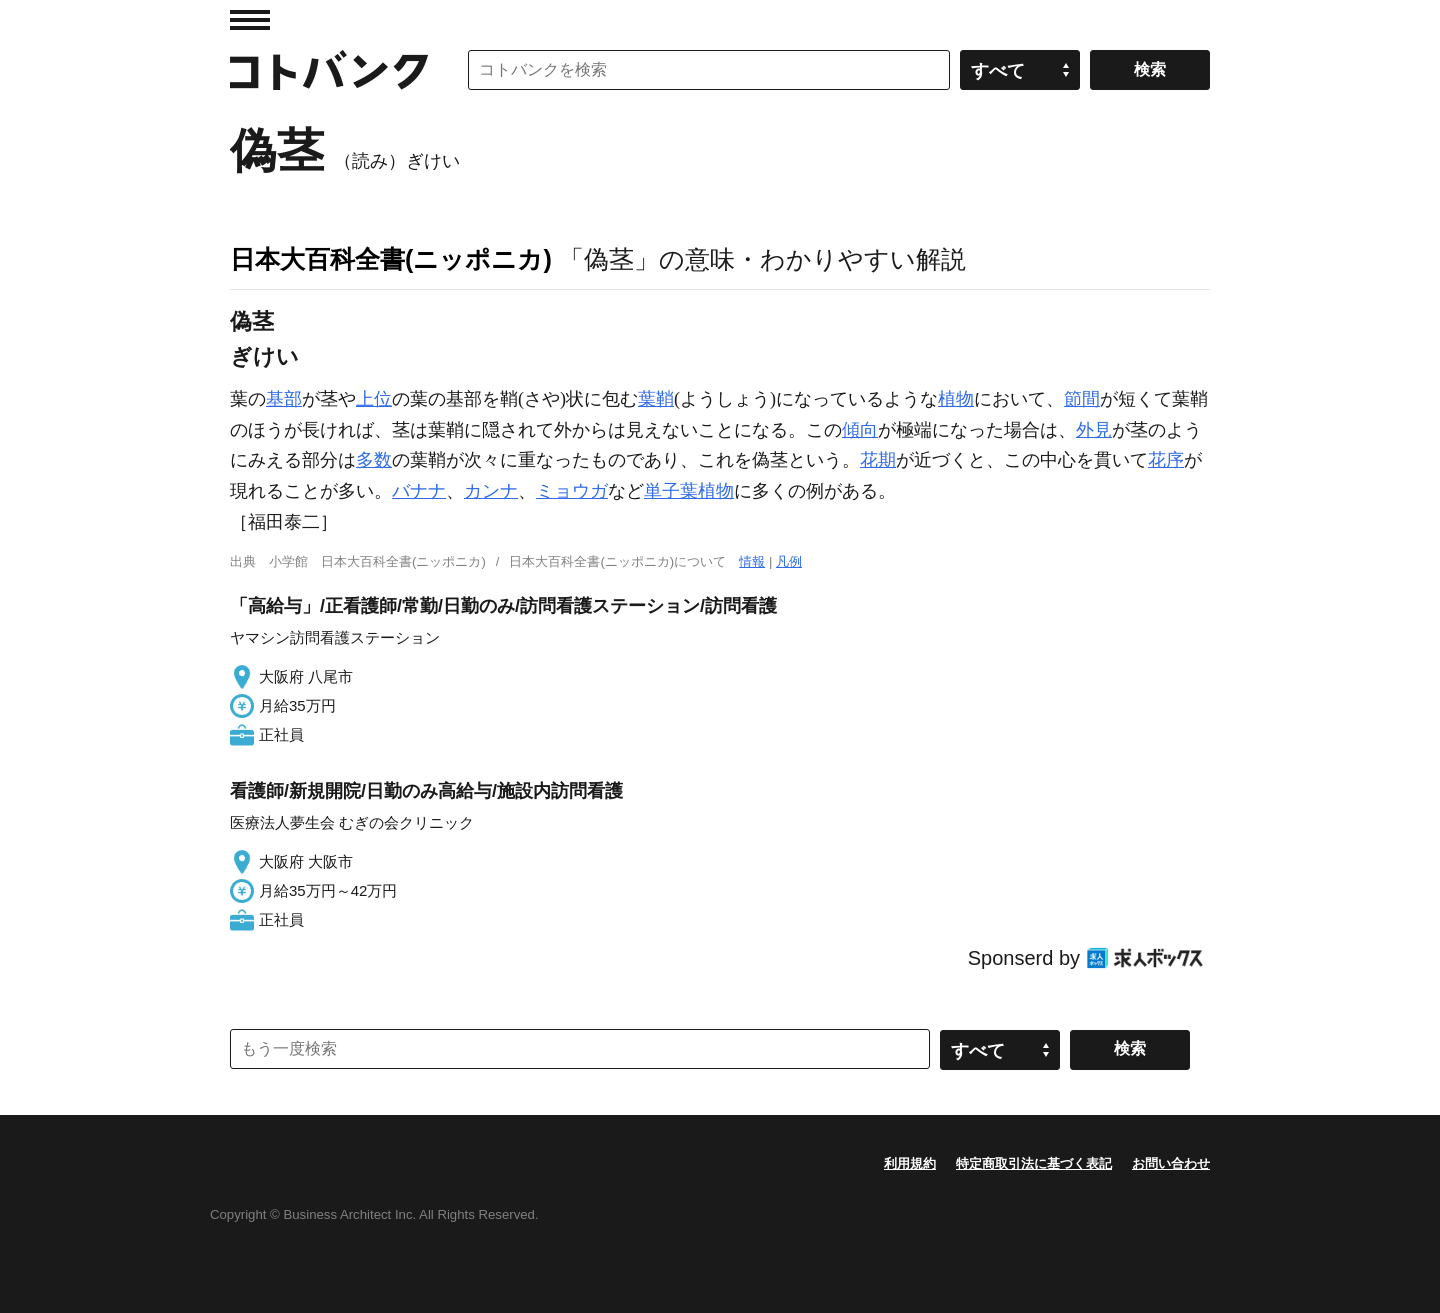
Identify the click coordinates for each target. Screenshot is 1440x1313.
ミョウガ (572, 491)
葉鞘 (656, 399)
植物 (956, 399)
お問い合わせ (1171, 1163)
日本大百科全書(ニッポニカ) (391, 259)
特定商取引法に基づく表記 (1034, 1163)
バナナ (419, 491)
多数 (374, 460)
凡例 (789, 561)
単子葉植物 (689, 491)
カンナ (491, 491)
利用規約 (910, 1163)
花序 (1166, 460)
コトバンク (329, 70)
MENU (250, 20)
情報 (752, 561)
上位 (374, 399)
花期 (878, 460)
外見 (1094, 430)
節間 (1082, 399)
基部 (284, 399)
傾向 (860, 430)
